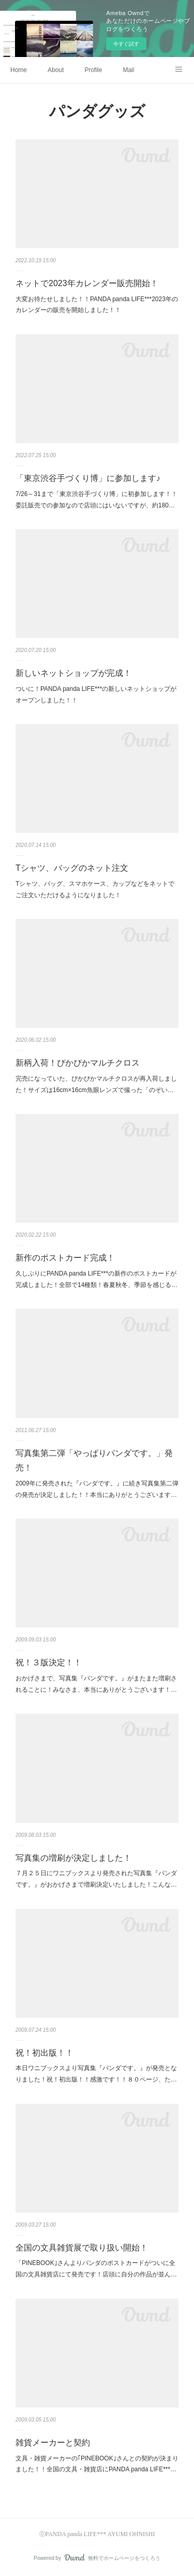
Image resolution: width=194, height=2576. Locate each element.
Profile (93, 70)
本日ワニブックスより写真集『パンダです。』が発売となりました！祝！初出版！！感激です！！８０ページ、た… (96, 2073)
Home (18, 70)
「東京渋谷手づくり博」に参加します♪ (88, 478)
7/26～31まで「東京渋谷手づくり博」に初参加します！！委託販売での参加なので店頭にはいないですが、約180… (96, 499)
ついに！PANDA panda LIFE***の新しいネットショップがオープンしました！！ (96, 694)
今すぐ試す (126, 44)
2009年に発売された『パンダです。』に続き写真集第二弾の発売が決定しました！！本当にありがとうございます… (97, 1489)
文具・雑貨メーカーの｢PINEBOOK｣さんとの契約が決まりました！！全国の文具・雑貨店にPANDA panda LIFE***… (97, 2464)
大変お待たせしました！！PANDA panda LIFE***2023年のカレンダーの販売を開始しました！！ (97, 304)
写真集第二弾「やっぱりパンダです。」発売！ (94, 1461)
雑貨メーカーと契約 (53, 2442)
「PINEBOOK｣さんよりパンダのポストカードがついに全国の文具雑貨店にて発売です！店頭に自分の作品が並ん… (96, 2268)
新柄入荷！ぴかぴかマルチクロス (78, 1062)
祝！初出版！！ (44, 2052)
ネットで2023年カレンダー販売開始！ (87, 283)
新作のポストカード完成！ (65, 1257)
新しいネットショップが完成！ (73, 673)
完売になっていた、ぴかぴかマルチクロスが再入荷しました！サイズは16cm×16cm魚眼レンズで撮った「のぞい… (96, 1084)
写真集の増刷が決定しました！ (73, 1857)
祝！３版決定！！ (49, 1662)
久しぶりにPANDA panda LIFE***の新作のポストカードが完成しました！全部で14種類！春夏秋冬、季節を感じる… (96, 1279)
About (56, 70)
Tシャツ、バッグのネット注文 (72, 868)
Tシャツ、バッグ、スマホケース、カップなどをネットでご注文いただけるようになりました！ (95, 889)
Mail (128, 70)
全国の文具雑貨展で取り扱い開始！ (82, 2247)
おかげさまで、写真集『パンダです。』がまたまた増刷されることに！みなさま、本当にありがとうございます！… (96, 1684)
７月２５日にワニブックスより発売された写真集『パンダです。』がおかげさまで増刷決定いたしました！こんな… (96, 1879)
